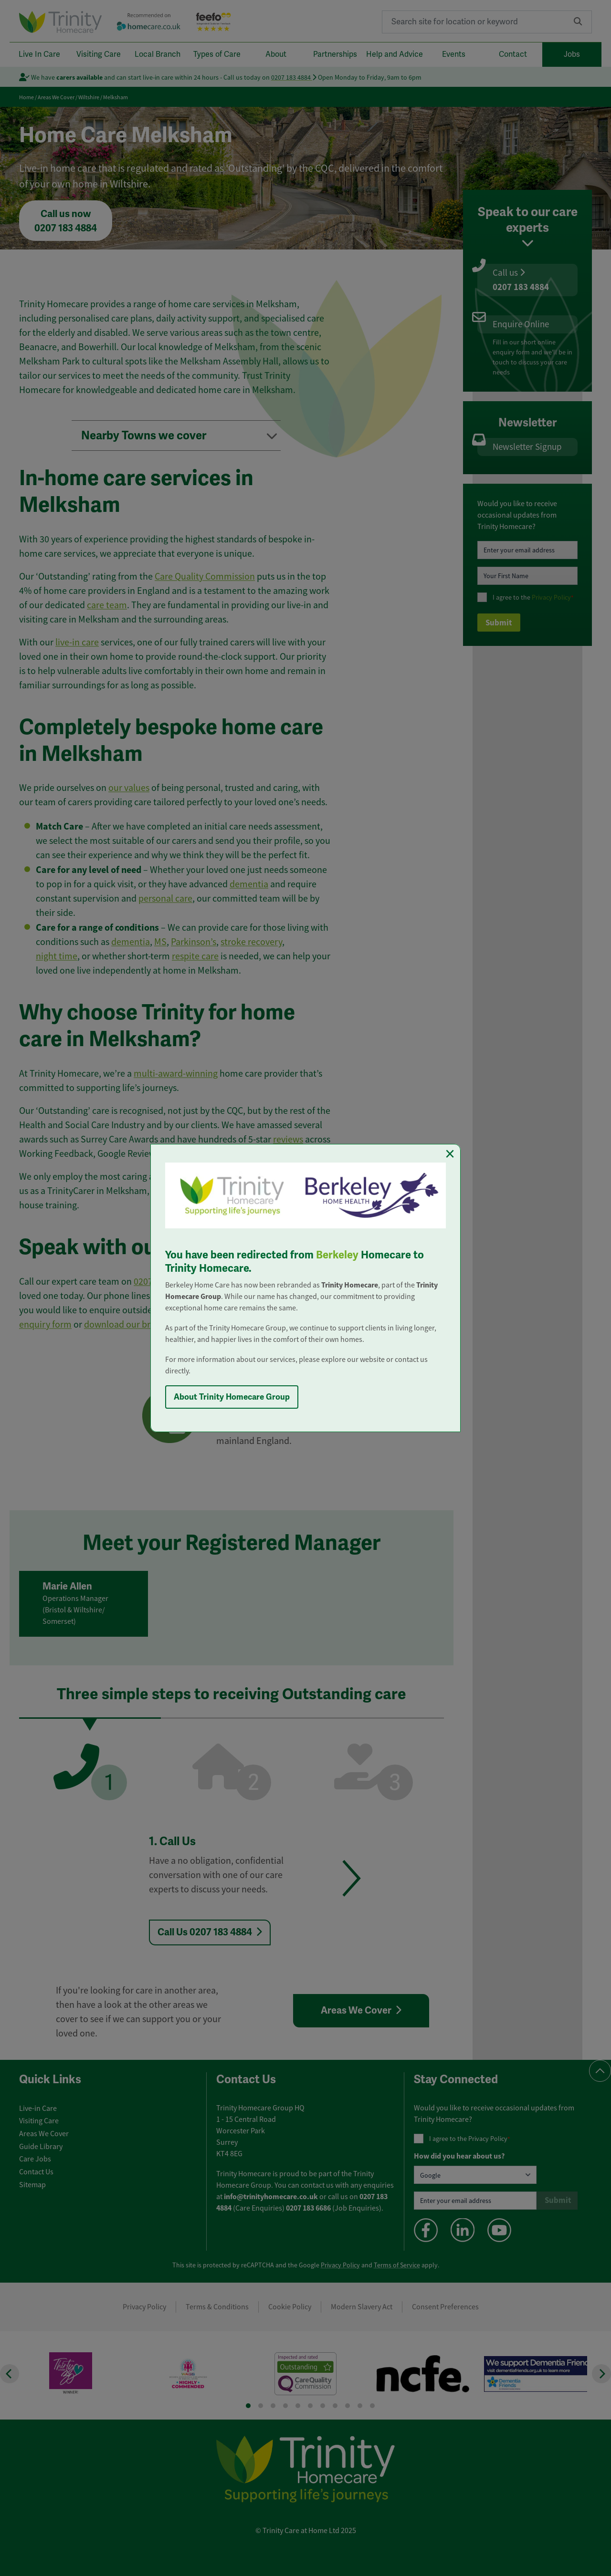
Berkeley (337, 1254)
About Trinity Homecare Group (232, 1397)
